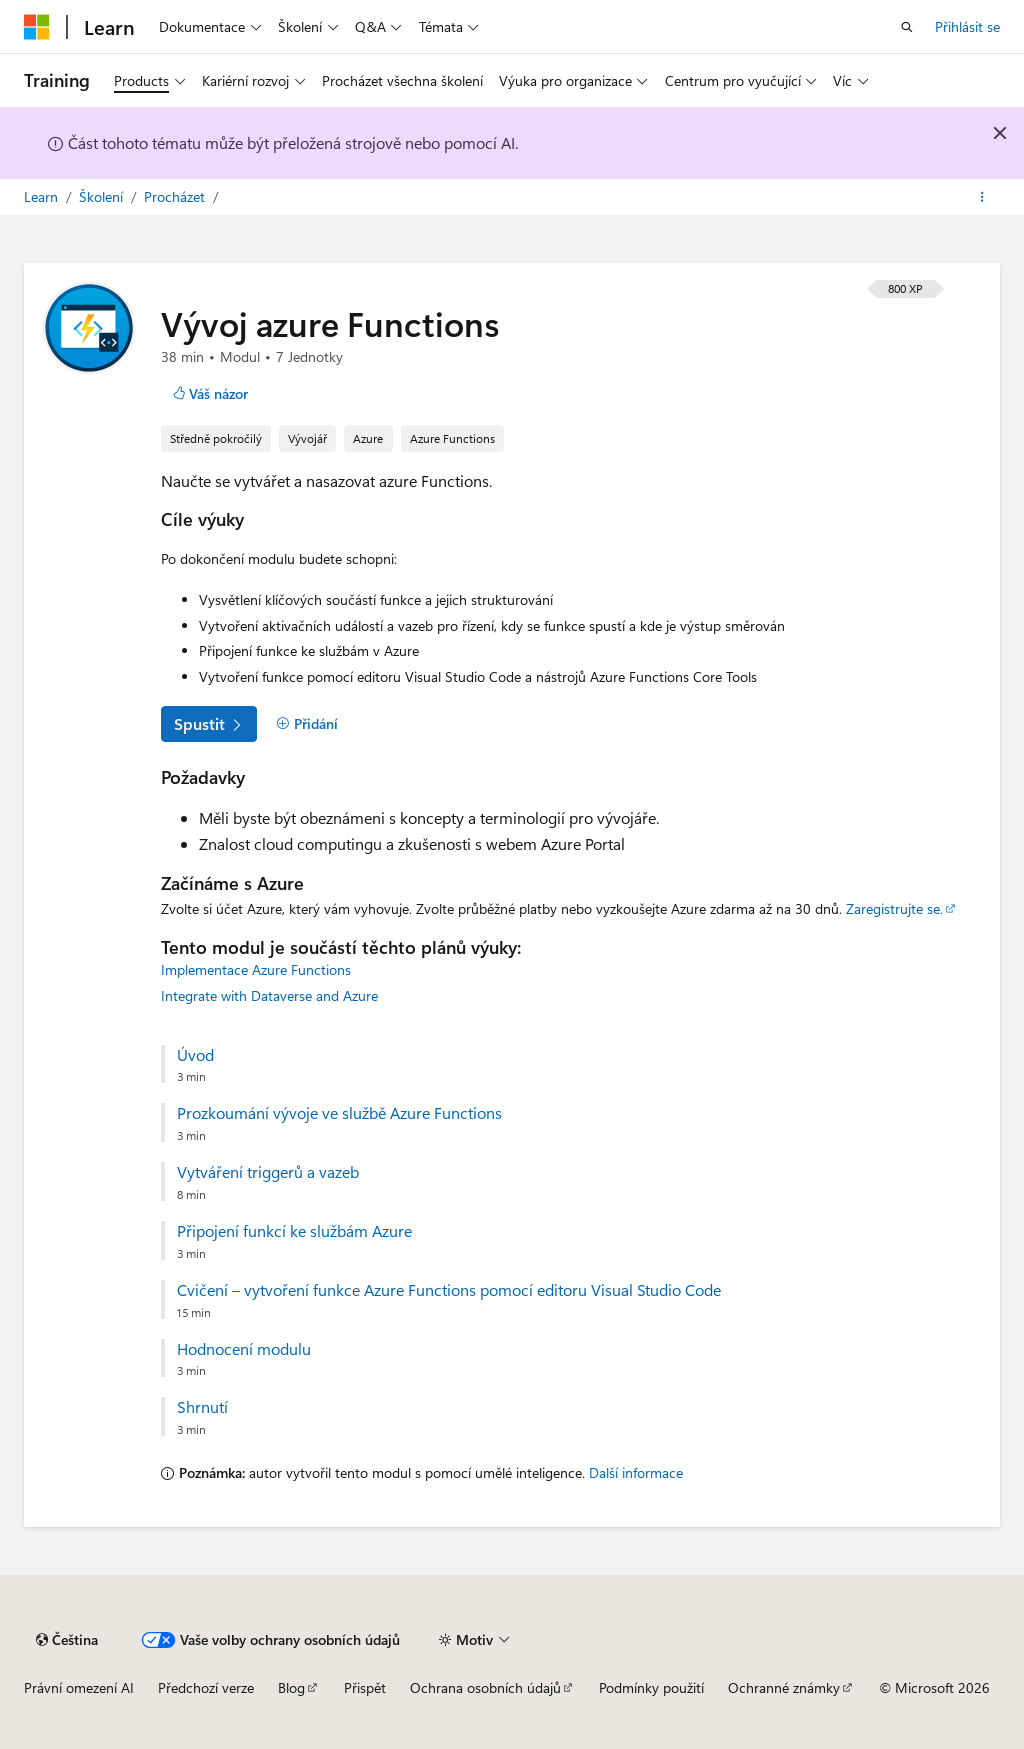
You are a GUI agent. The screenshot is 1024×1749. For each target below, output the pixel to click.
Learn (43, 196)
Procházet (176, 196)
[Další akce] (982, 197)
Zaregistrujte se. (894, 908)
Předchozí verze (206, 1687)
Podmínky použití (651, 1687)
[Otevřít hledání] (907, 27)
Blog (291, 1687)
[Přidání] (307, 724)
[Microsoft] (37, 27)
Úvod (195, 1055)
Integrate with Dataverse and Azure (269, 995)
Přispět (365, 1687)
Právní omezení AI (79, 1687)
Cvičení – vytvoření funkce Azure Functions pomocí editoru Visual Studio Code (449, 1290)
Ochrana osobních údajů (485, 1687)
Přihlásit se (967, 26)
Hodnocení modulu (244, 1349)
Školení (103, 196)
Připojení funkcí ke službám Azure (294, 1231)
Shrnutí (202, 1407)
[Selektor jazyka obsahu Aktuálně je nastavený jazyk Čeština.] (67, 1640)
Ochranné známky (784, 1687)
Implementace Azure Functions (256, 969)
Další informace (636, 1472)
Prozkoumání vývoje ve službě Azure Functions (339, 1113)
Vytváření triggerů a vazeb (268, 1172)
